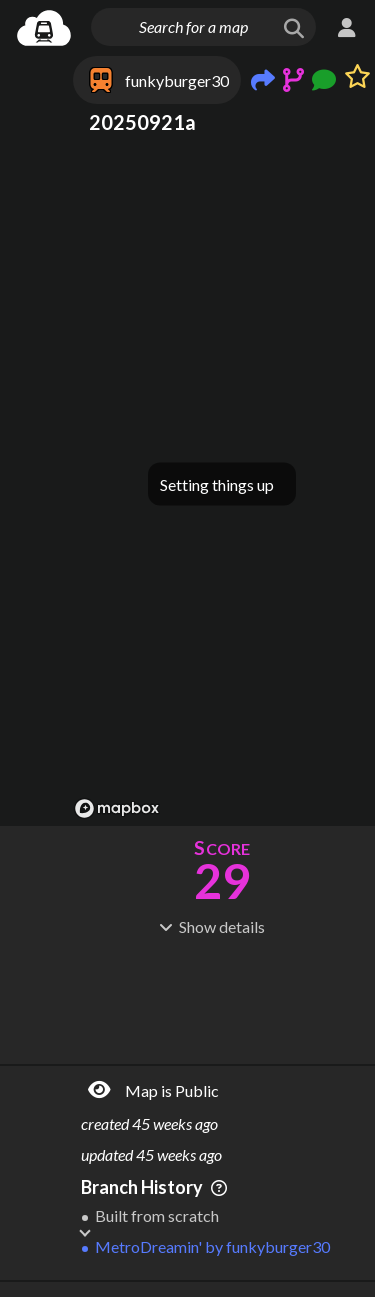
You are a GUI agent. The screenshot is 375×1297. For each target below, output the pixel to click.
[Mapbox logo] (117, 808)
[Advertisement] (222, 998)
